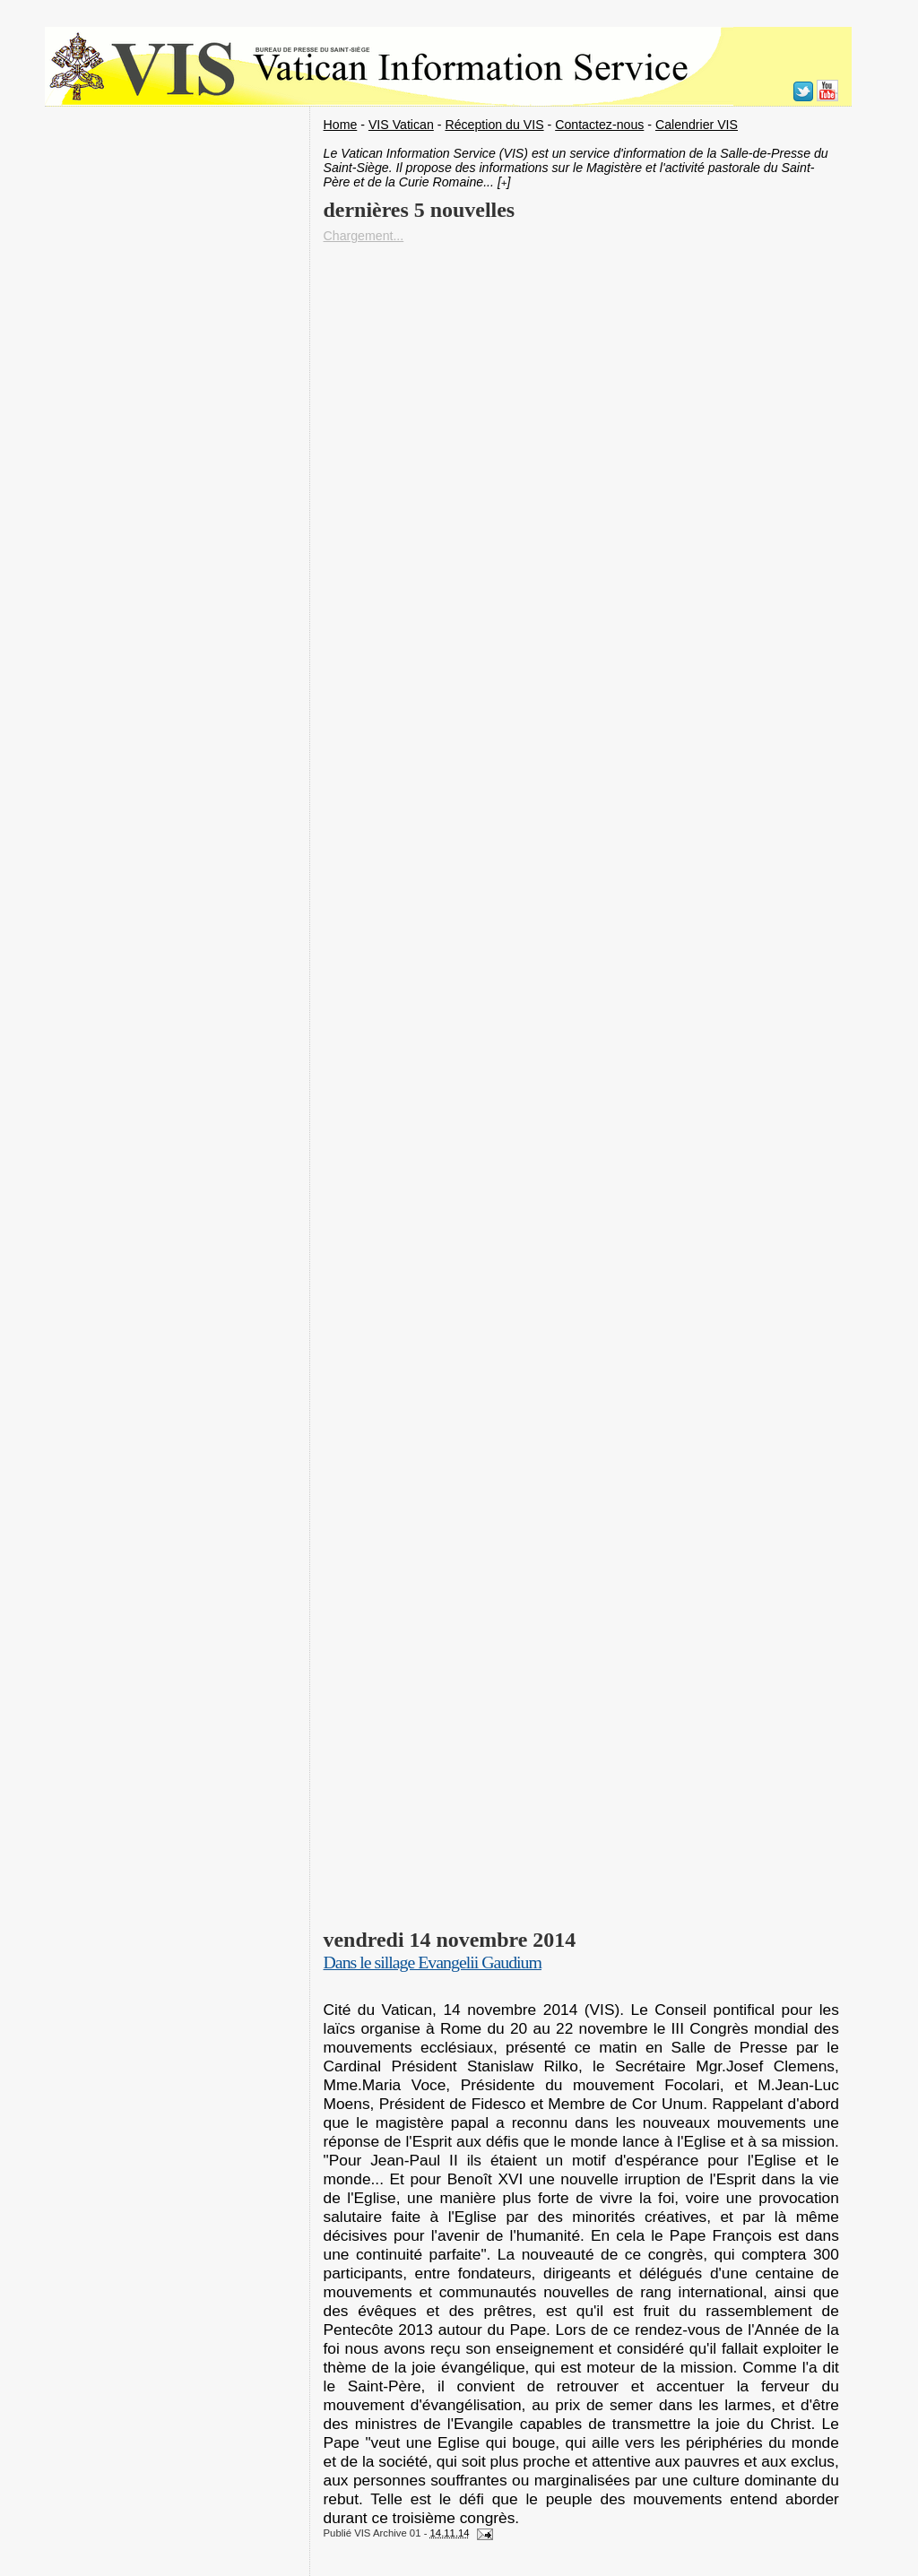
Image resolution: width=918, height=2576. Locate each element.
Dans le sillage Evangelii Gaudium (432, 1962)
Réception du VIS (494, 124)
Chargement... (364, 236)
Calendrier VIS (696, 124)
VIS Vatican (401, 124)
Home (341, 124)
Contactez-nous (599, 124)
